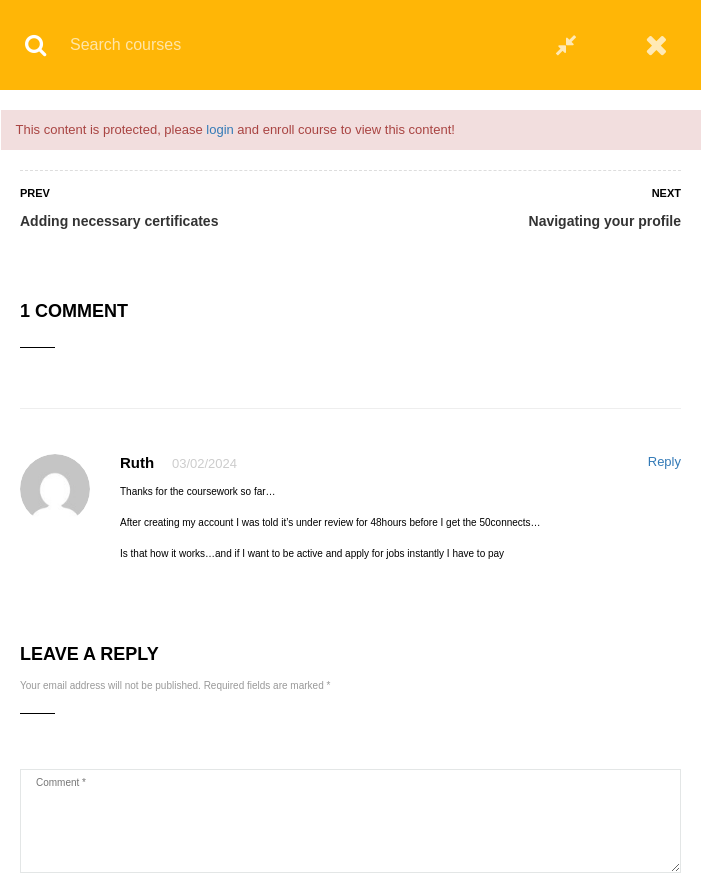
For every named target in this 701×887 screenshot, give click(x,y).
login (219, 129)
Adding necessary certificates (119, 221)
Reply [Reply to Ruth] (664, 461)
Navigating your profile (605, 221)
